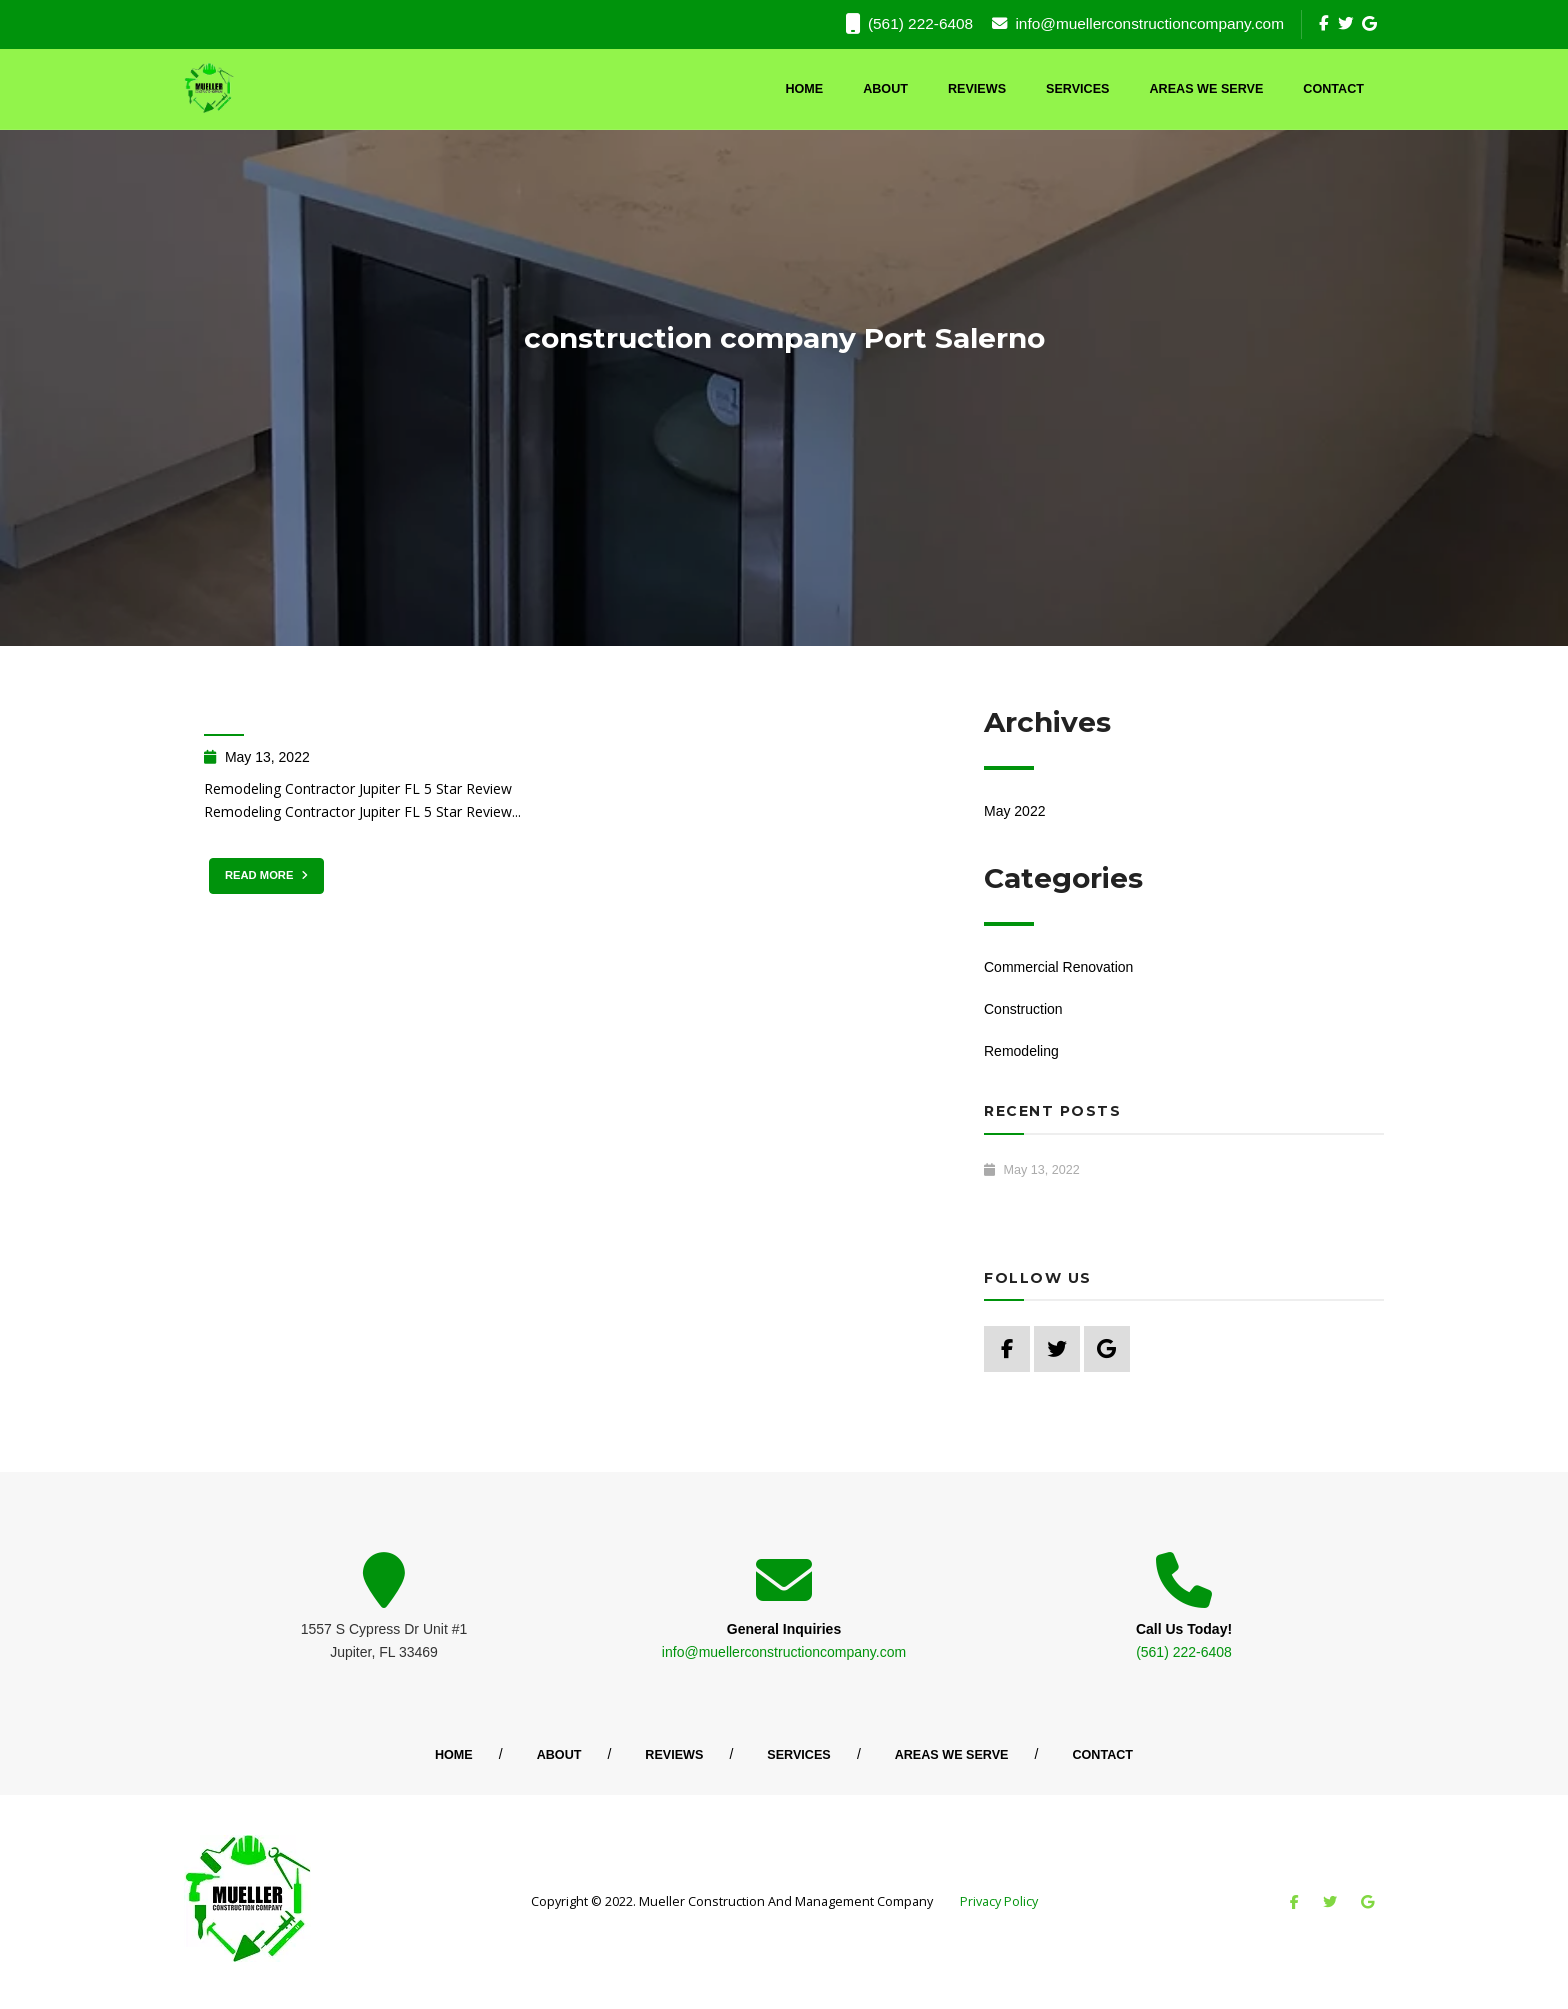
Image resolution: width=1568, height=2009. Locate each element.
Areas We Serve (1207, 89)
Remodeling (1021, 1051)
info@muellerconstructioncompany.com (1138, 23)
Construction (1023, 1009)
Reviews (977, 89)
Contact (1333, 89)
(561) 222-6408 (909, 24)
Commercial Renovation (1058, 967)
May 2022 (1014, 811)
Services (1077, 89)
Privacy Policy (999, 1901)
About (885, 89)
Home (804, 89)
